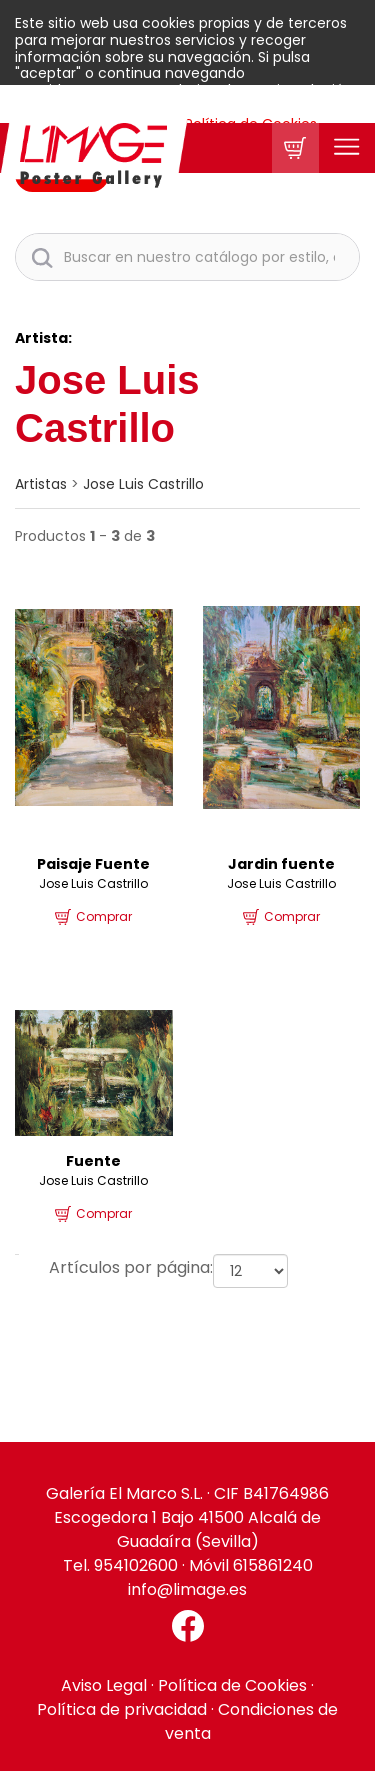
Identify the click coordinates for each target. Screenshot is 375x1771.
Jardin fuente (281, 864)
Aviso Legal (104, 1685)
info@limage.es (187, 1589)
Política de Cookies (232, 1685)
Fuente (93, 1161)
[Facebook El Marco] (187, 1626)
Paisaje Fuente (93, 864)
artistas (41, 484)
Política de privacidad (122, 1709)
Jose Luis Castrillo (143, 484)
